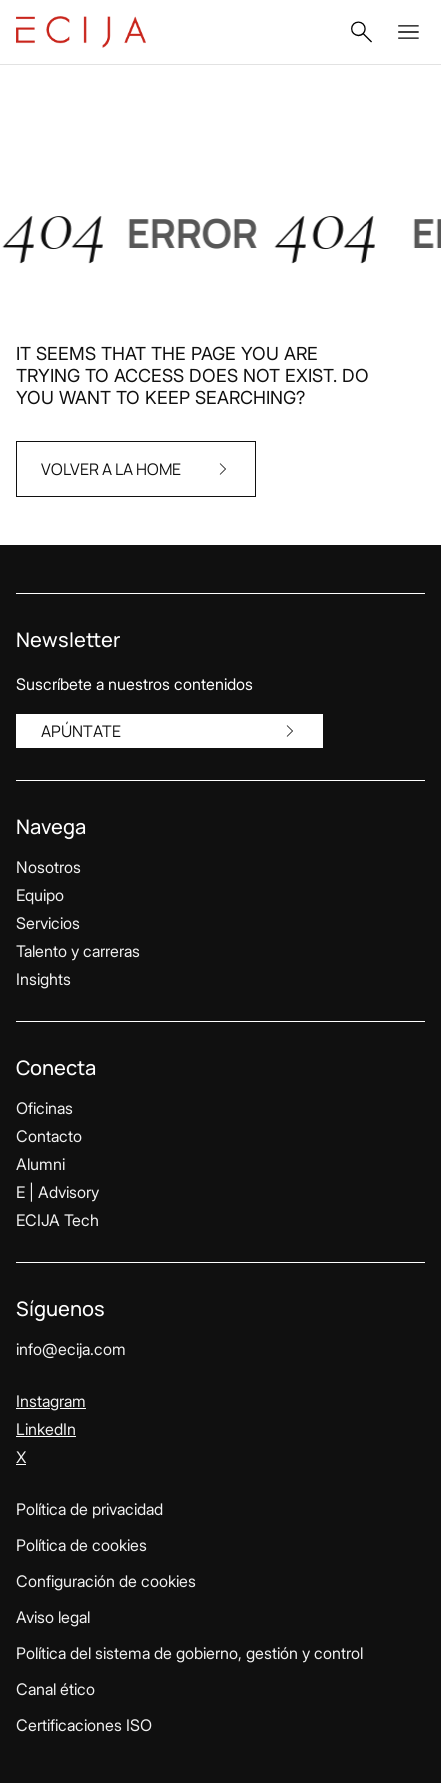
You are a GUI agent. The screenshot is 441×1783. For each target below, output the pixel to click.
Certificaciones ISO (84, 1725)
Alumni (40, 1164)
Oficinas (44, 1108)
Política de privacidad (89, 1509)
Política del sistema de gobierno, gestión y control (189, 1653)
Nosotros (48, 867)
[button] (361, 32)
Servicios (48, 923)
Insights (43, 979)
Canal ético (55, 1689)
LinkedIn (46, 1429)
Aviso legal (53, 1617)
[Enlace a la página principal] (81, 32)
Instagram (51, 1401)
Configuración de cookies (106, 1581)
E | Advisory (57, 1192)
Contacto (49, 1136)
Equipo (40, 895)
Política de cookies (81, 1545)
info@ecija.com (71, 1349)
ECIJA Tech (57, 1220)
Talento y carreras (78, 951)
